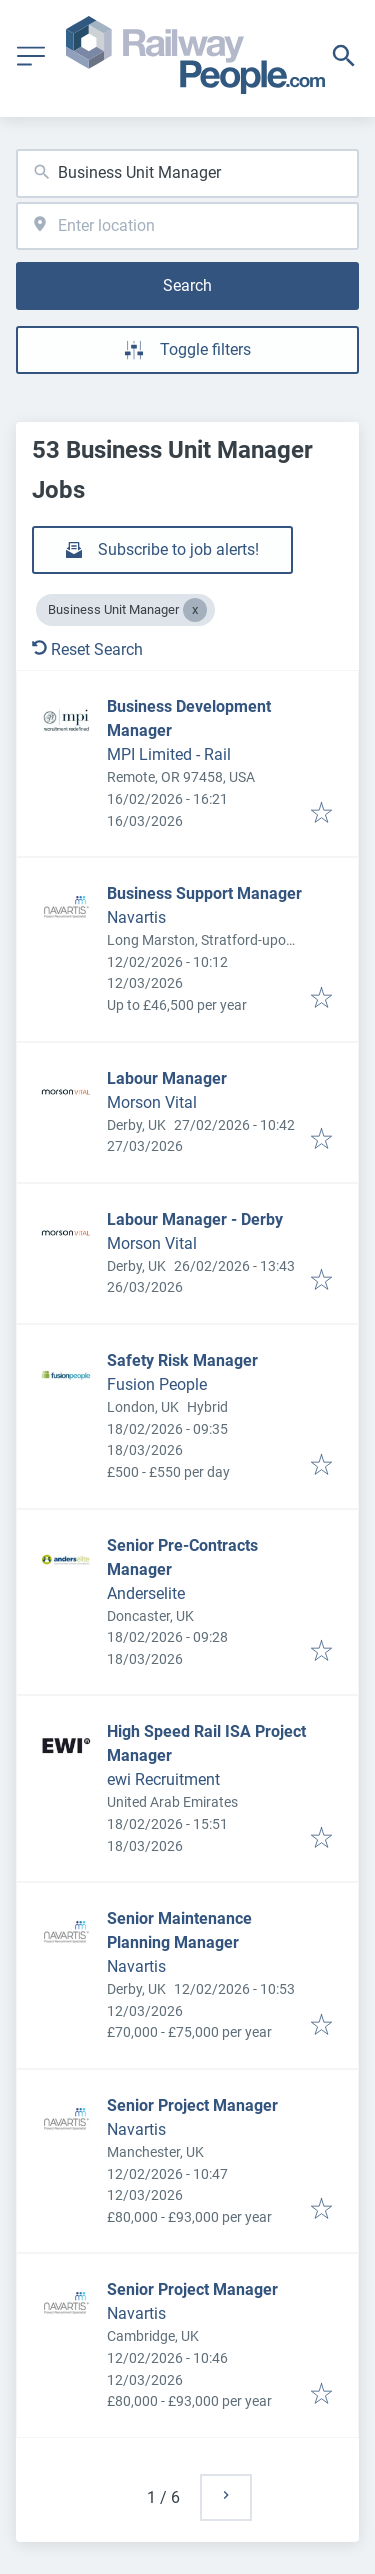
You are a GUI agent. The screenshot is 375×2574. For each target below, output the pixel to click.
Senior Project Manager (192, 2105)
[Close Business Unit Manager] (195, 610)
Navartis (136, 917)
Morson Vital (152, 1102)
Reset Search (87, 649)
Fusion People (157, 1384)
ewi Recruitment (163, 1779)
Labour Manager (167, 1078)
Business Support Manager (204, 893)
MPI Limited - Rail (169, 754)
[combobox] (187, 173)
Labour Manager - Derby (195, 1219)
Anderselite (146, 1593)
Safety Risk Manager (182, 1360)
